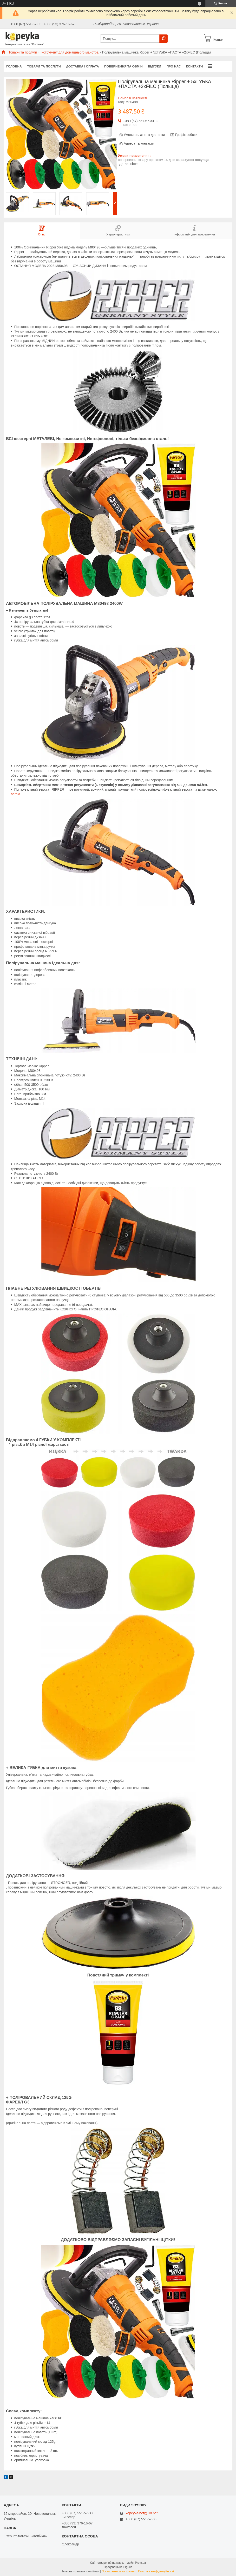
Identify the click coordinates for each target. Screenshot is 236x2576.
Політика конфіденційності (156, 2571)
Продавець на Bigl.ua (118, 2567)
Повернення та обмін (123, 66)
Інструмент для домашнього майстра (69, 52)
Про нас (173, 66)
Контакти (194, 66)
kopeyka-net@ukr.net (142, 2513)
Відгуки (154, 66)
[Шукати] (163, 38)
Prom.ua (140, 2562)
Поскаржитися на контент (119, 2571)
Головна (14, 66)
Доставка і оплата (82, 66)
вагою (15, 794)
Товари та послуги (22, 52)
